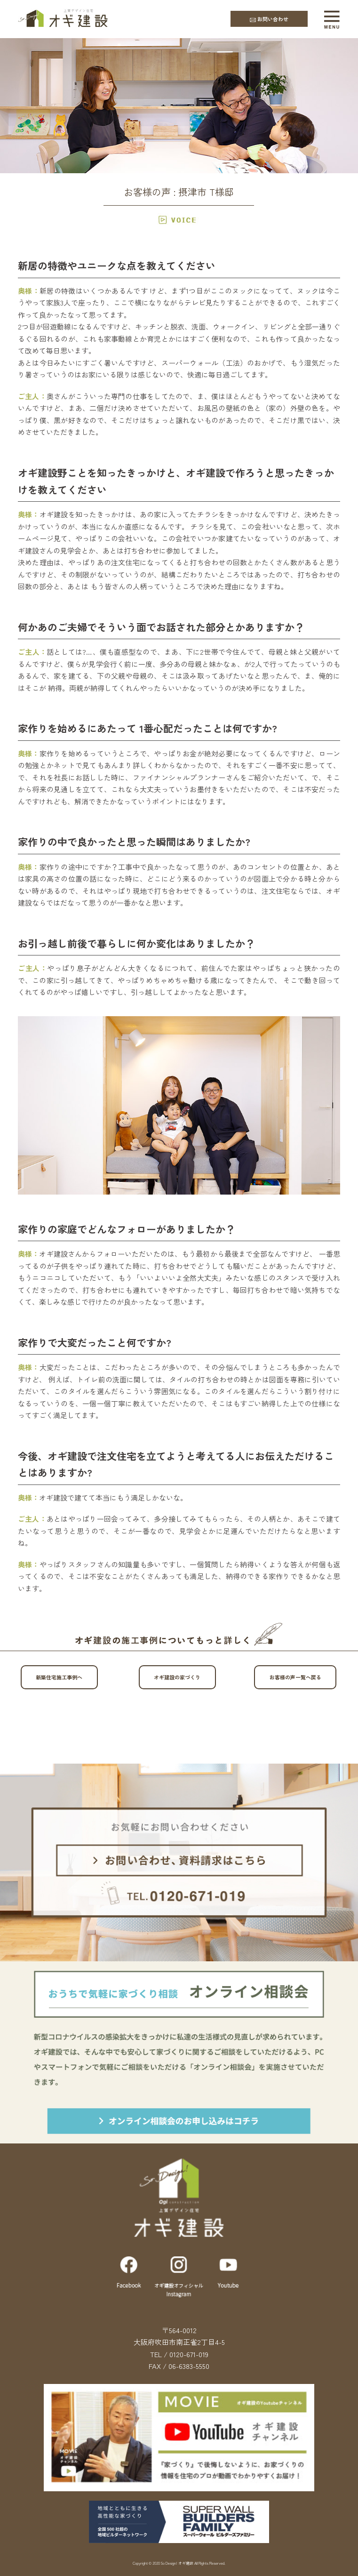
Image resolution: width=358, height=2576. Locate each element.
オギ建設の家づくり (185, 1677)
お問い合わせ (269, 19)
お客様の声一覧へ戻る (303, 1677)
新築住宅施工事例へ (67, 1677)
